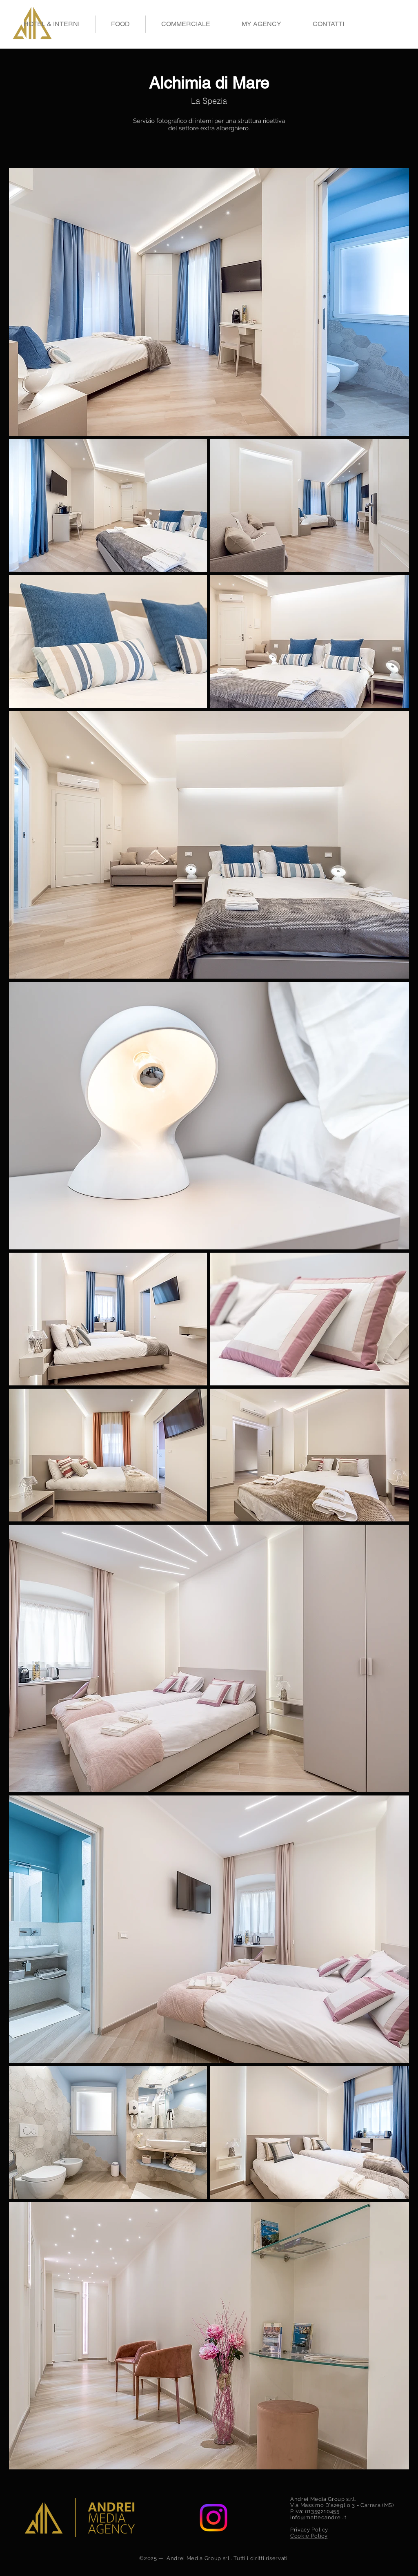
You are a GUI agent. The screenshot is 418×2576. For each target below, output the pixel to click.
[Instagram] (213, 2517)
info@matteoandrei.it (318, 2517)
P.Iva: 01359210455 (315, 2511)
